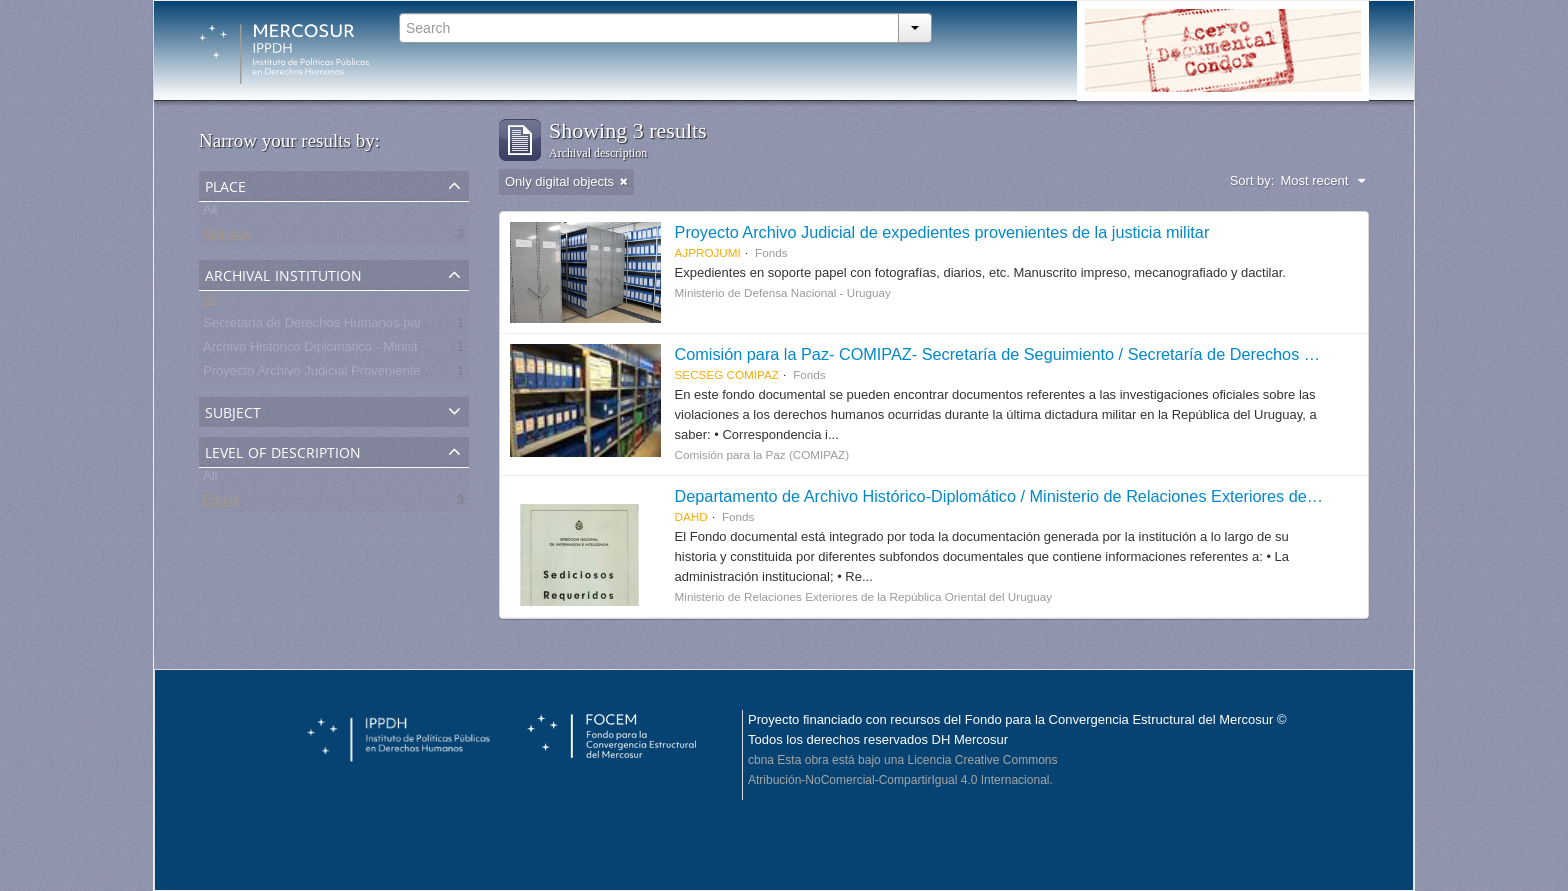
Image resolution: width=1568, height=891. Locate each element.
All (210, 213)
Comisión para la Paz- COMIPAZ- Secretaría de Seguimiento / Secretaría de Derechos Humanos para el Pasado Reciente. (1118, 354)
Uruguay (227, 237)
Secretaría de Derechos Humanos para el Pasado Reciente (374, 326)
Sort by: (1252, 180)
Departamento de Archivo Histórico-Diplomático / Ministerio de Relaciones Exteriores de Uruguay (1024, 496)
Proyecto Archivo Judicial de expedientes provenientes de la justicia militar (942, 232)
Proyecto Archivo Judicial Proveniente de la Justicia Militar (370, 374)
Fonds (221, 503)
